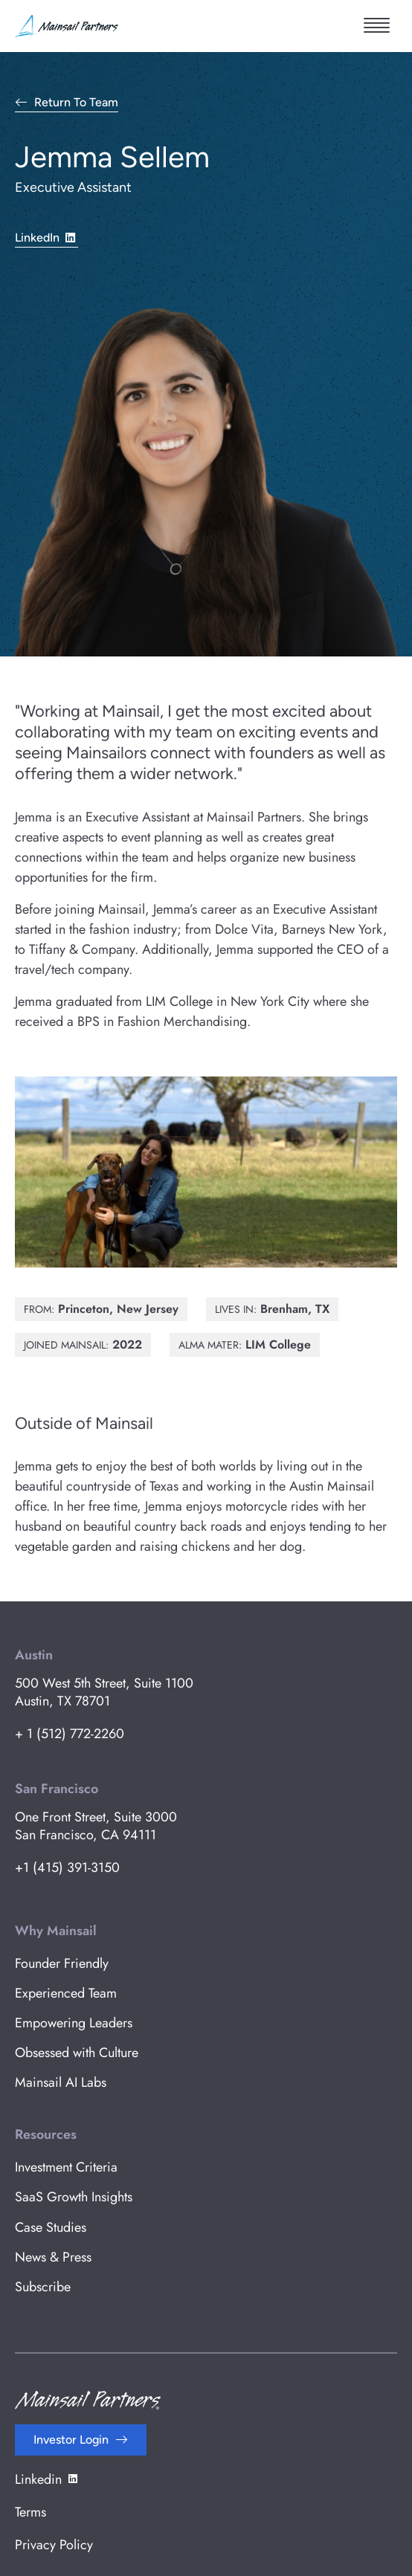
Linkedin (47, 2479)
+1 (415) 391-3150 (67, 1867)
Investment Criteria (66, 2167)
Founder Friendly (62, 1963)
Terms (30, 2512)
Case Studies (50, 2227)
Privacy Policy (54, 2545)
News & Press (53, 2257)
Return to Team (76, 103)
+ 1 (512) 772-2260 (69, 1734)
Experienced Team (66, 1993)
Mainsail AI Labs (60, 2082)
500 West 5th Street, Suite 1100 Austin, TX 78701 (104, 1692)
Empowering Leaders (73, 2023)
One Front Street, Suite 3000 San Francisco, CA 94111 (96, 1826)
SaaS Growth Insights (73, 2197)
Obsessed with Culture (76, 2053)
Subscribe (43, 2287)
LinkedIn (46, 237)
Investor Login (71, 2440)
